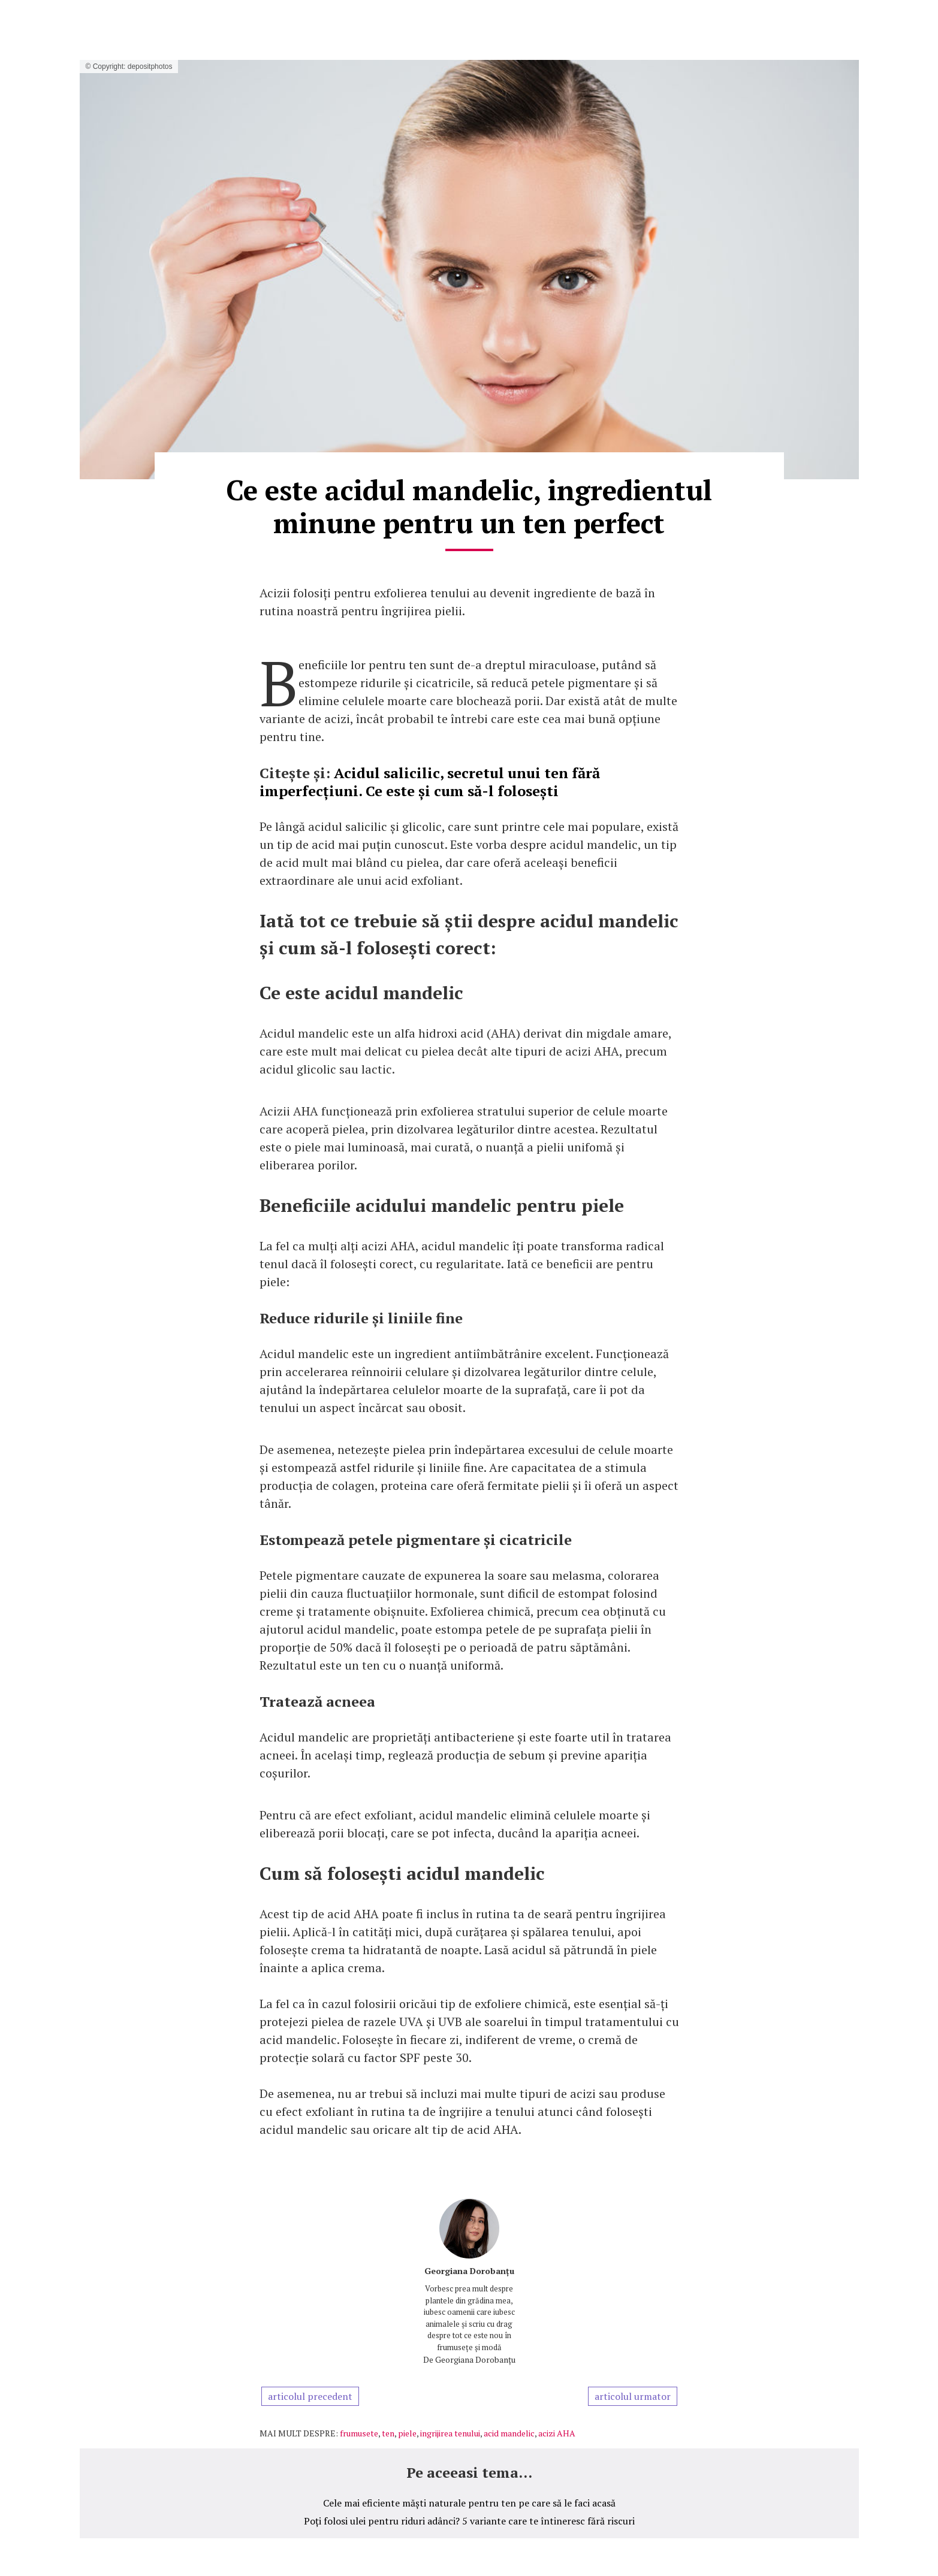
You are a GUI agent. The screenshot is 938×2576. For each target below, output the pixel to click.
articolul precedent (310, 2396)
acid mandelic (509, 2433)
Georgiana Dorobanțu (469, 2270)
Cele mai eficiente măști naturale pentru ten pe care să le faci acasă (469, 2503)
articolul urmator (633, 2396)
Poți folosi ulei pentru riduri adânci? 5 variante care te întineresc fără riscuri (469, 2520)
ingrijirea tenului (450, 2433)
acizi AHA (556, 2433)
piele (407, 2433)
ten (388, 2433)
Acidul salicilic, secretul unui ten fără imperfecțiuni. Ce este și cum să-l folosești (430, 781)
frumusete (359, 2433)
